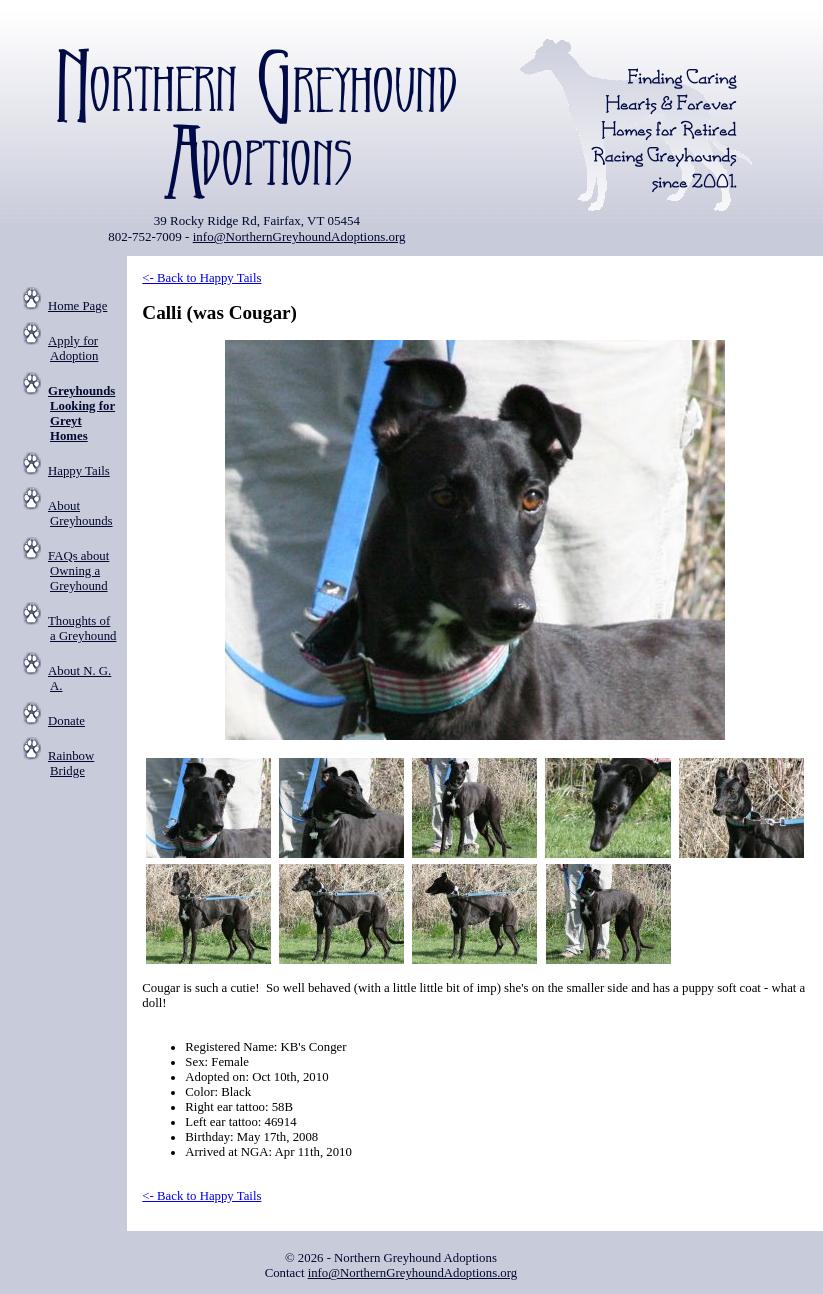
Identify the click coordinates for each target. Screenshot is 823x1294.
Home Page (77, 306)
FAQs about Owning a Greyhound (78, 571)
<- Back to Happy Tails (201, 278)
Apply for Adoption (73, 348)
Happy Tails (79, 471)
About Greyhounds (80, 513)
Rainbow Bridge (71, 763)
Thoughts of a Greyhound (82, 628)
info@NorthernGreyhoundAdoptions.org (299, 236)
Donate (66, 721)
